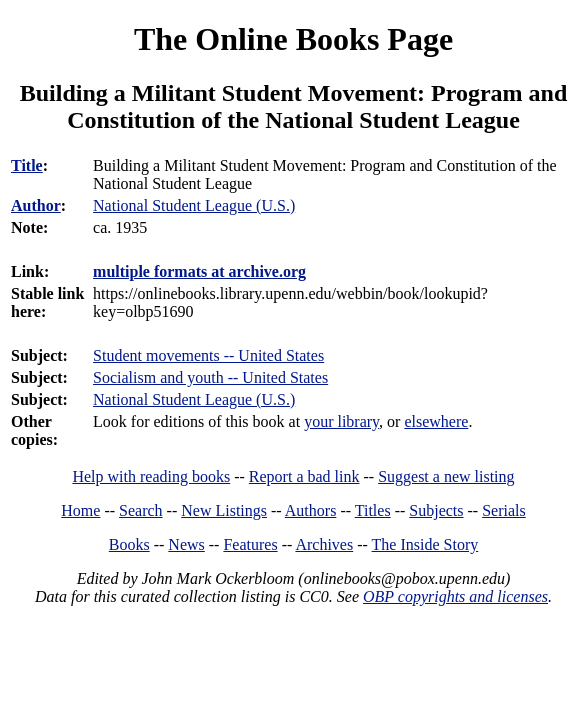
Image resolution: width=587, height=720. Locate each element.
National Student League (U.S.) (194, 399)
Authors (311, 510)
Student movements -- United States (208, 355)
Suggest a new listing (446, 476)
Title (27, 165)
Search (141, 510)
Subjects (436, 510)
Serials (504, 510)
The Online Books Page (293, 39)
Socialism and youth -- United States (210, 377)
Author (36, 205)
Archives (324, 544)
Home (80, 510)
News (186, 544)
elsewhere (436, 421)
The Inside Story (425, 544)
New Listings (224, 510)
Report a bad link (304, 476)
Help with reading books (151, 476)
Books (129, 544)
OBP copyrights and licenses (455, 596)
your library (341, 421)
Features (250, 544)
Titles (373, 510)
